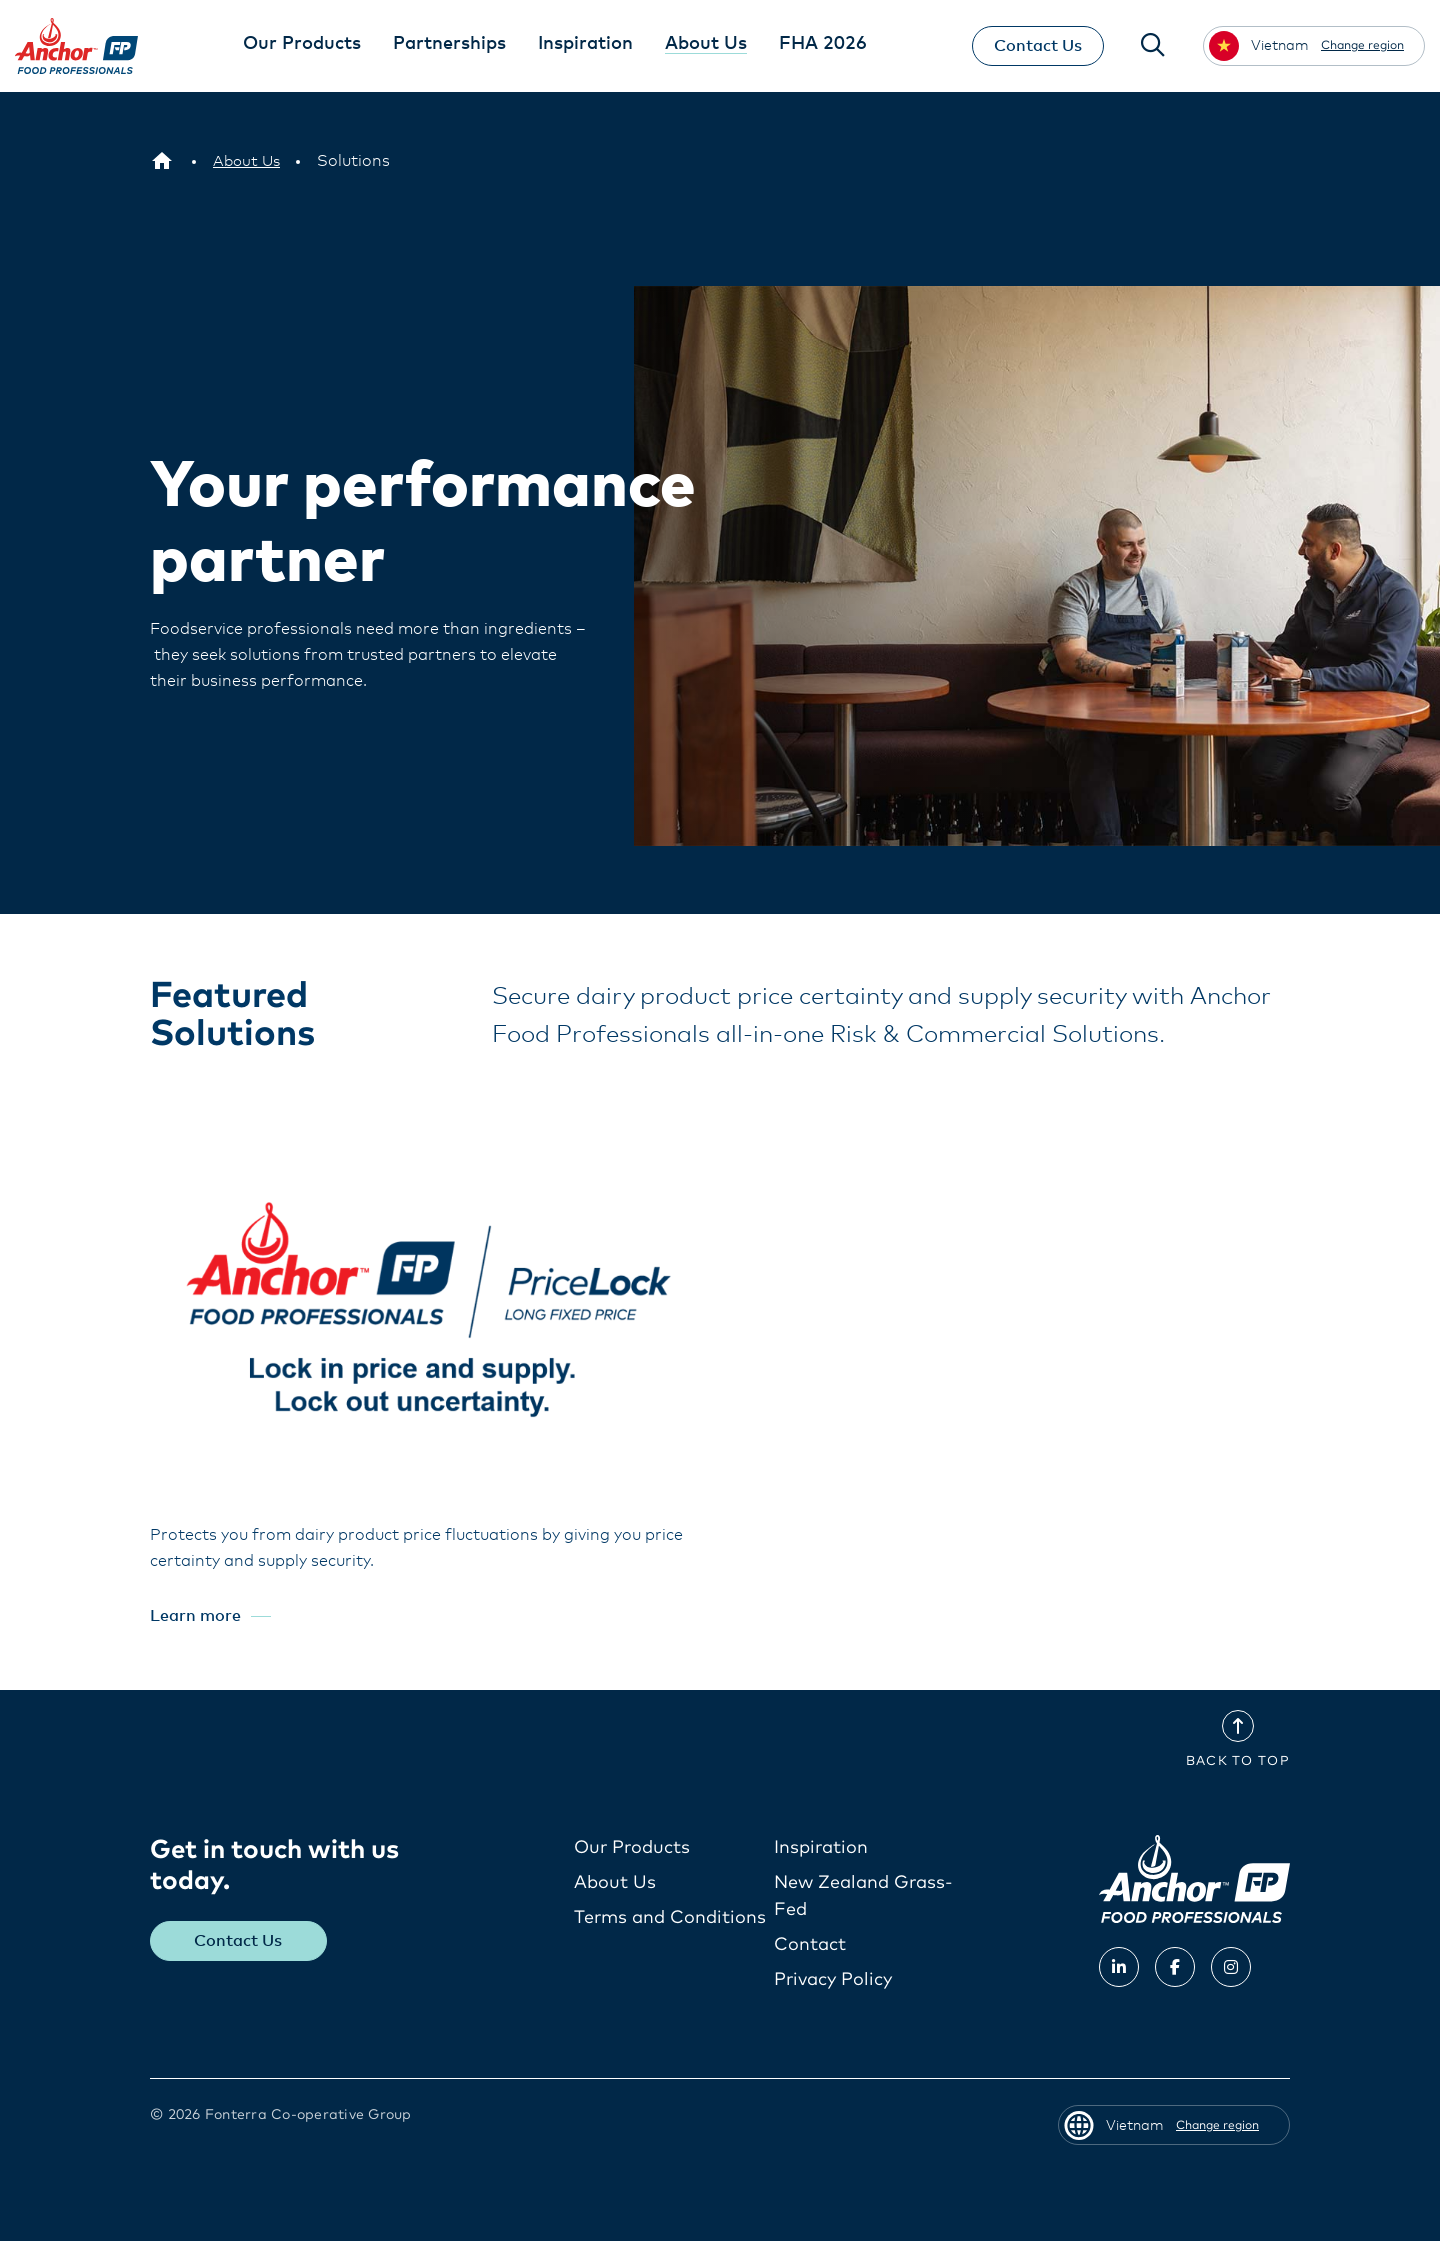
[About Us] (248, 161)
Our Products (632, 1848)
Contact (810, 1945)
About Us (615, 1883)
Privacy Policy (833, 1980)
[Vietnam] (162, 161)
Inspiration (821, 1848)
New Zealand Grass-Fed (863, 1896)
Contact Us (1033, 46)
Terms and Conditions (670, 1918)
